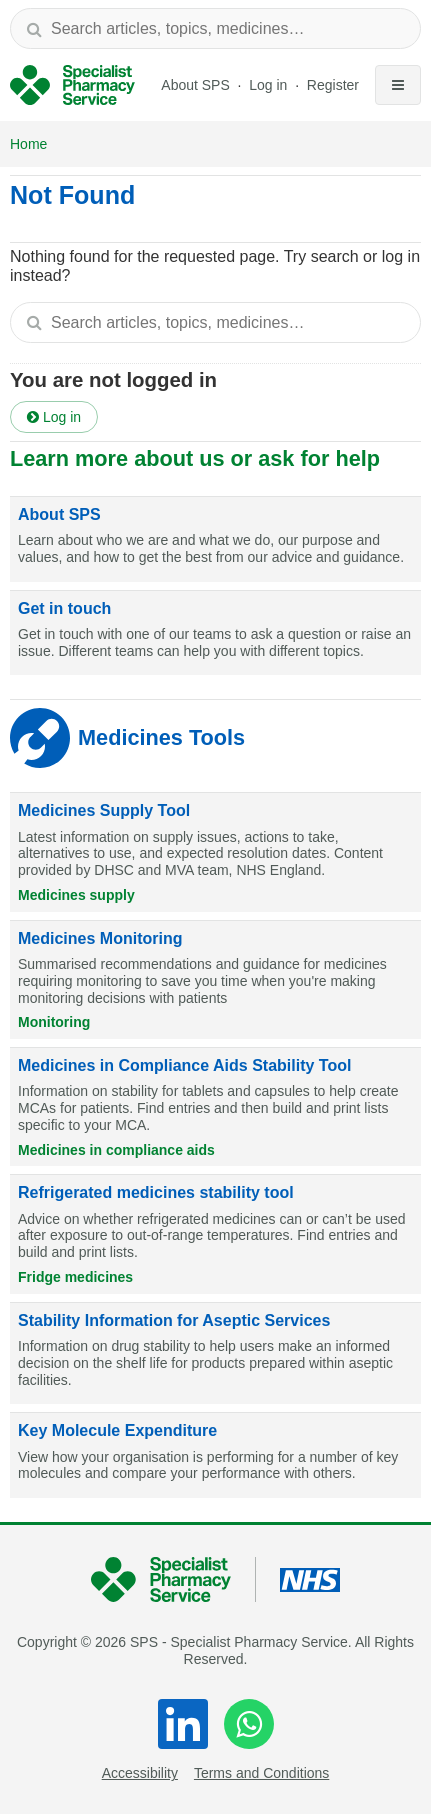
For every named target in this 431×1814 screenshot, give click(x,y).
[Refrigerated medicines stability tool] (215, 1234)
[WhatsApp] (249, 1724)
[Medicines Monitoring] (215, 980)
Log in (270, 85)
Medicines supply (76, 895)
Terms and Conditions (261, 1773)
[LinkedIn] (183, 1724)
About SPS (195, 85)
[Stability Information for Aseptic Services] (215, 1354)
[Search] (34, 28)
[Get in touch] (215, 633)
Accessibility (140, 1773)
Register (333, 85)
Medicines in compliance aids (116, 1150)
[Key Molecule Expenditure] (215, 1455)
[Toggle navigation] (398, 85)
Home (28, 144)
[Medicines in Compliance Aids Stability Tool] (215, 1107)
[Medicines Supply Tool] (215, 852)
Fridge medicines (75, 1277)
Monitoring (54, 1022)
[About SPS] (215, 539)
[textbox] (215, 28)
